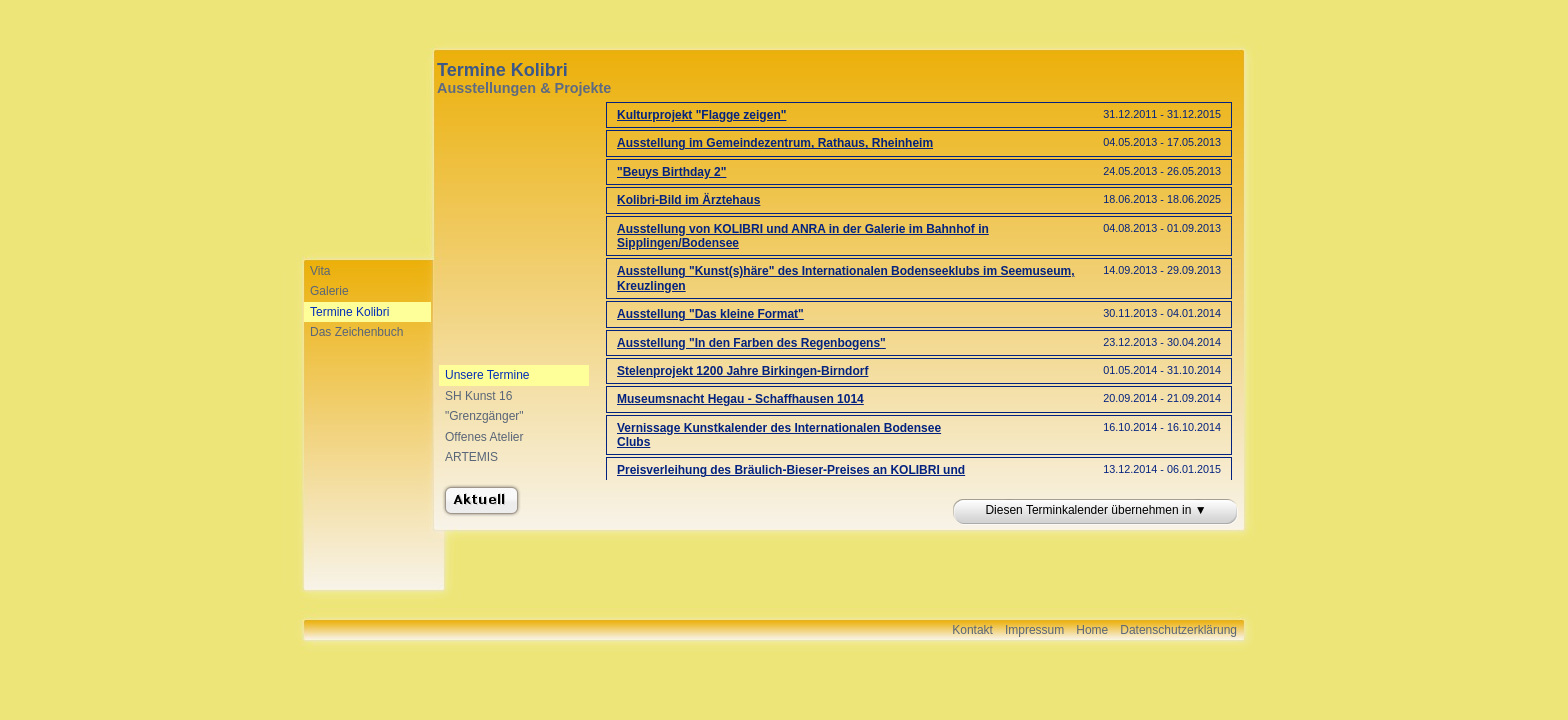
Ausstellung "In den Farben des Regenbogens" (751, 343)
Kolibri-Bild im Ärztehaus (688, 200)
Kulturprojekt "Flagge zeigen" (701, 115)
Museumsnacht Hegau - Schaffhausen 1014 (740, 399)
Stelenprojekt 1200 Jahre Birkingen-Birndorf (742, 371)
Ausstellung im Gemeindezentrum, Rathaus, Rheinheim (775, 143)
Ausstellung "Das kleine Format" (710, 314)
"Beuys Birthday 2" (671, 172)
